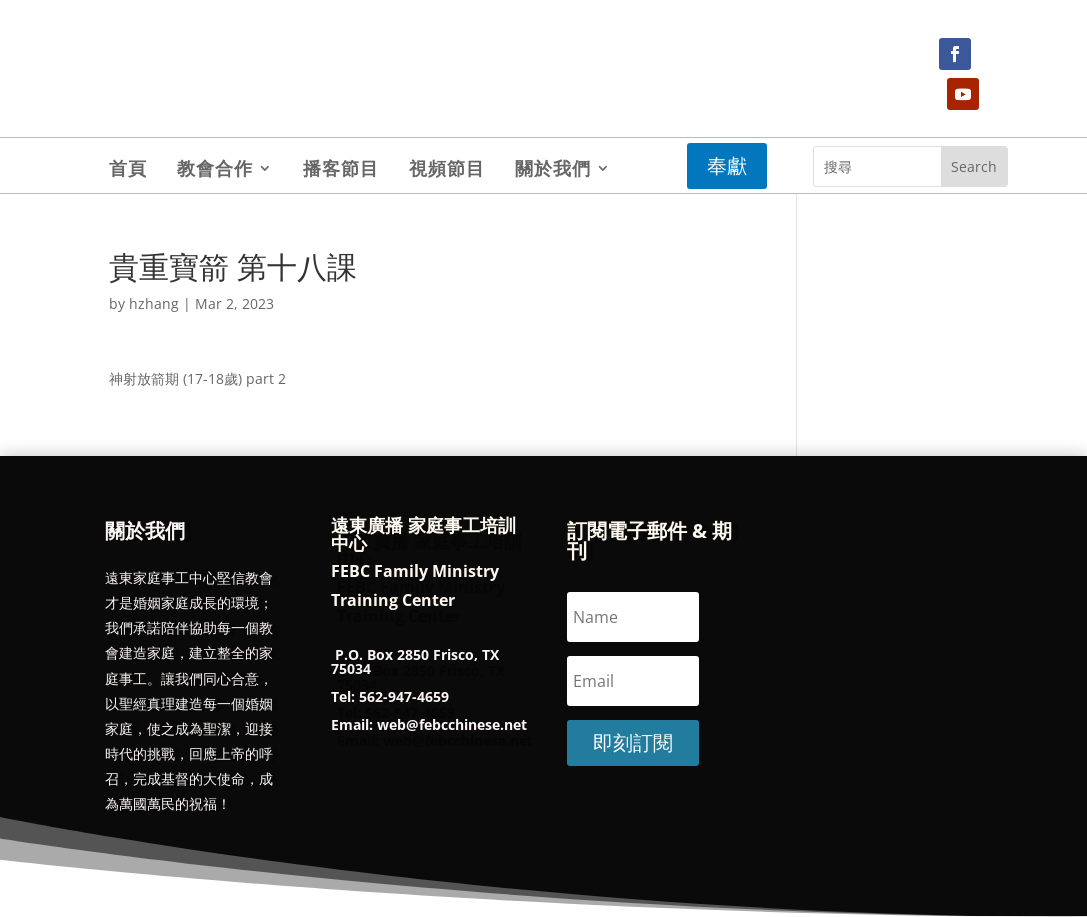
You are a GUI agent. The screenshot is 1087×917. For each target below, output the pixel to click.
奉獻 (727, 165)
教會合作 (215, 170)
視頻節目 (447, 170)
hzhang (154, 303)
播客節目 (341, 170)
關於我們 (553, 170)
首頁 (128, 170)
